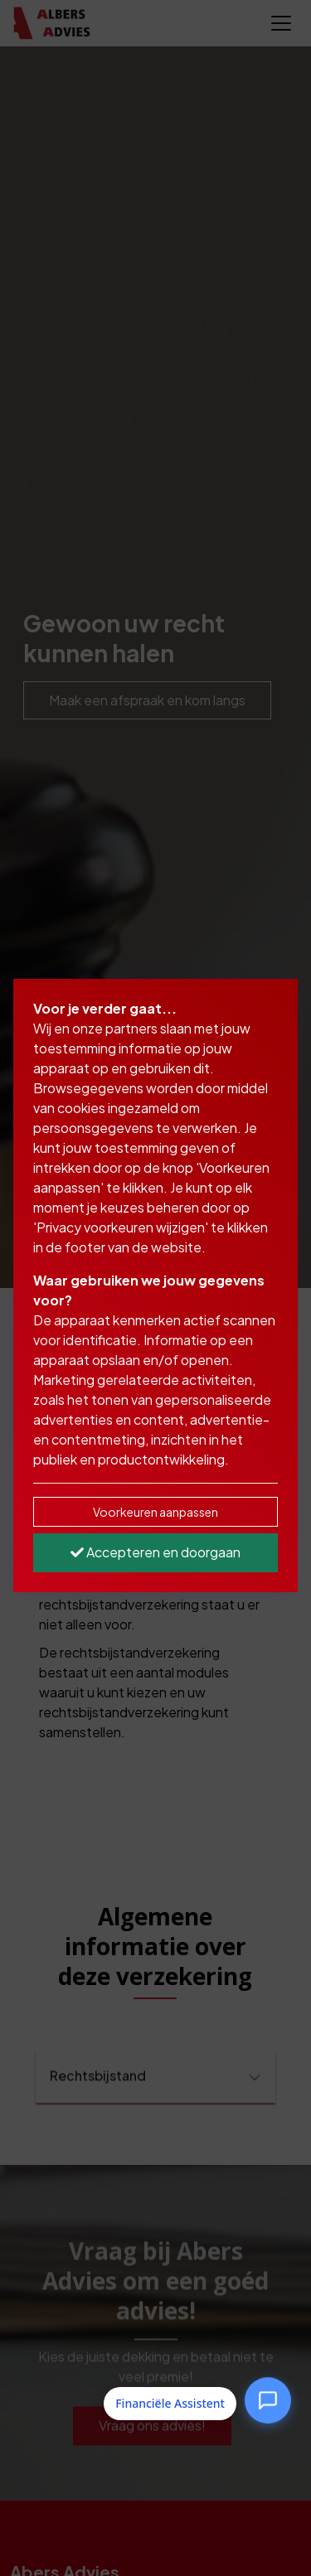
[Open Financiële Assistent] (268, 2401)
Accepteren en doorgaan (155, 1552)
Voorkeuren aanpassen (155, 1511)
